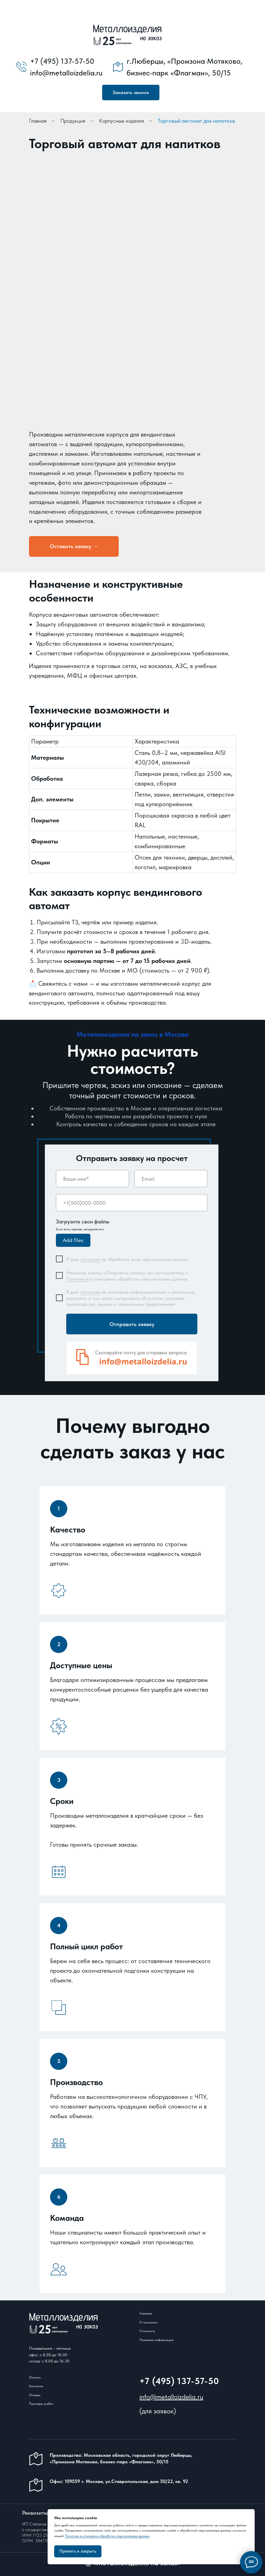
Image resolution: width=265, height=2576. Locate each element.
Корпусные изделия (121, 120)
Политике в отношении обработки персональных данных (107, 2536)
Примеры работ (41, 2403)
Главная (38, 120)
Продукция (72, 120)
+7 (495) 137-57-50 (179, 2380)
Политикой (78, 1279)
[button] (130, 92)
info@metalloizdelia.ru (171, 2397)
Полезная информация (156, 2340)
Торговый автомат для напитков (196, 120)
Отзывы (34, 2395)
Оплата (35, 2377)
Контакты (36, 2386)
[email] (170, 1178)
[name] (92, 1178)
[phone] (131, 1202)
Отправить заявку (131, 1324)
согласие (90, 1259)
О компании (148, 2322)
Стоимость (147, 2331)
